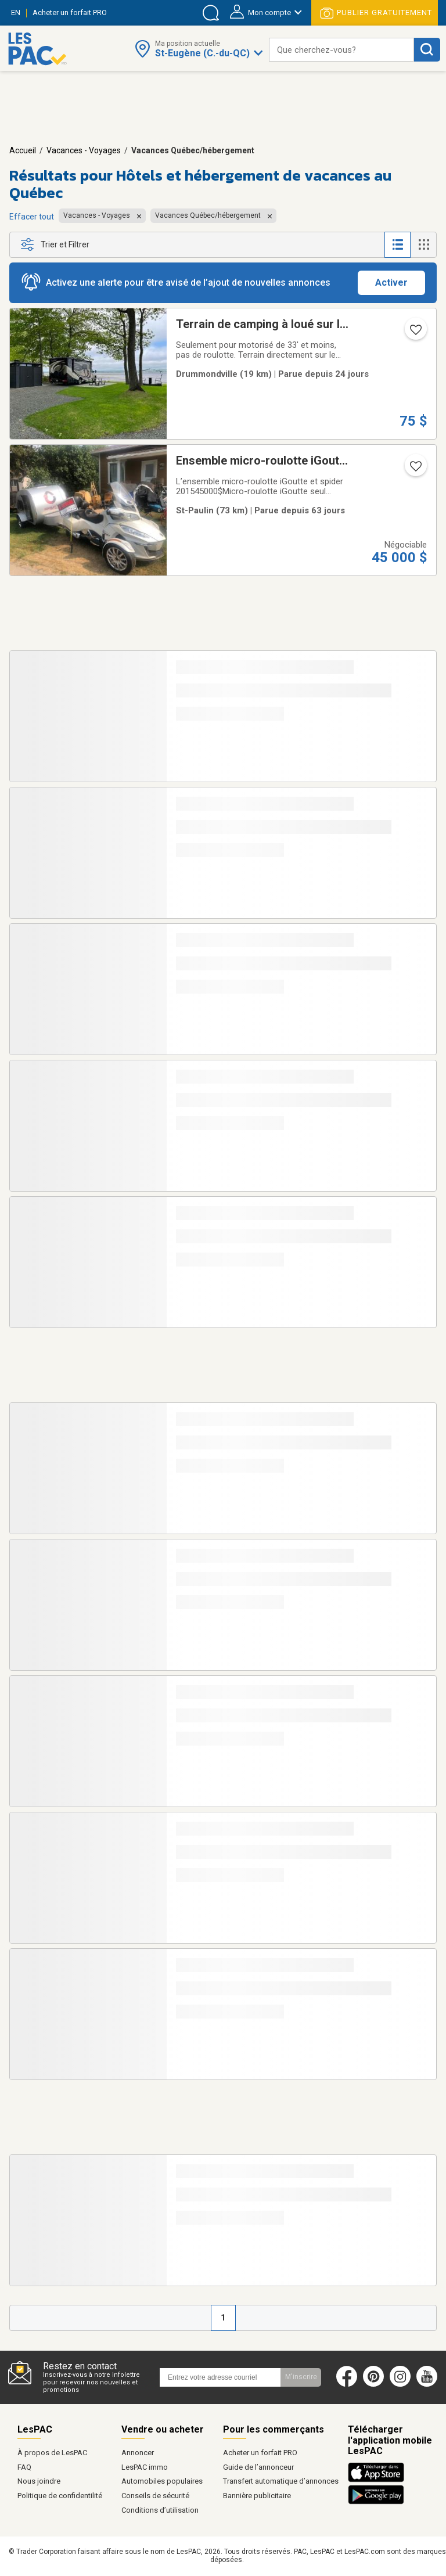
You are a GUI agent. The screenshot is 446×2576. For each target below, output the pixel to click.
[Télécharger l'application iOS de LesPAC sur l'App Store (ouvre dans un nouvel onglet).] (379, 2480)
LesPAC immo (144, 2467)
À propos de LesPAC (52, 2452)
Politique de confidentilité (59, 2495)
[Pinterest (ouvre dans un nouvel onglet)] (373, 2384)
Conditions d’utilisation (160, 2510)
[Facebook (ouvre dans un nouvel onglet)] (346, 2384)
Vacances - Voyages (83, 150)
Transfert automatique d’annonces (281, 2481)
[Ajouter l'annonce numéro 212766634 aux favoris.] (414, 469)
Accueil (22, 150)
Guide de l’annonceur (258, 2467)
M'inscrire (301, 2377)
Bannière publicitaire (257, 2495)
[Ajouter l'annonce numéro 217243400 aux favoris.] (414, 333)
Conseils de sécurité (155, 2495)
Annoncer (137, 2452)
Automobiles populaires (162, 2481)
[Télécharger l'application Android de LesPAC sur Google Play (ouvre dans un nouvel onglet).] (376, 2502)
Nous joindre (38, 2481)
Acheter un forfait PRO (260, 2452)
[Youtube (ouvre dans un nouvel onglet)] (429, 2384)
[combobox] (341, 50)
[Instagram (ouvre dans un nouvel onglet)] (400, 2384)
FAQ (24, 2467)
